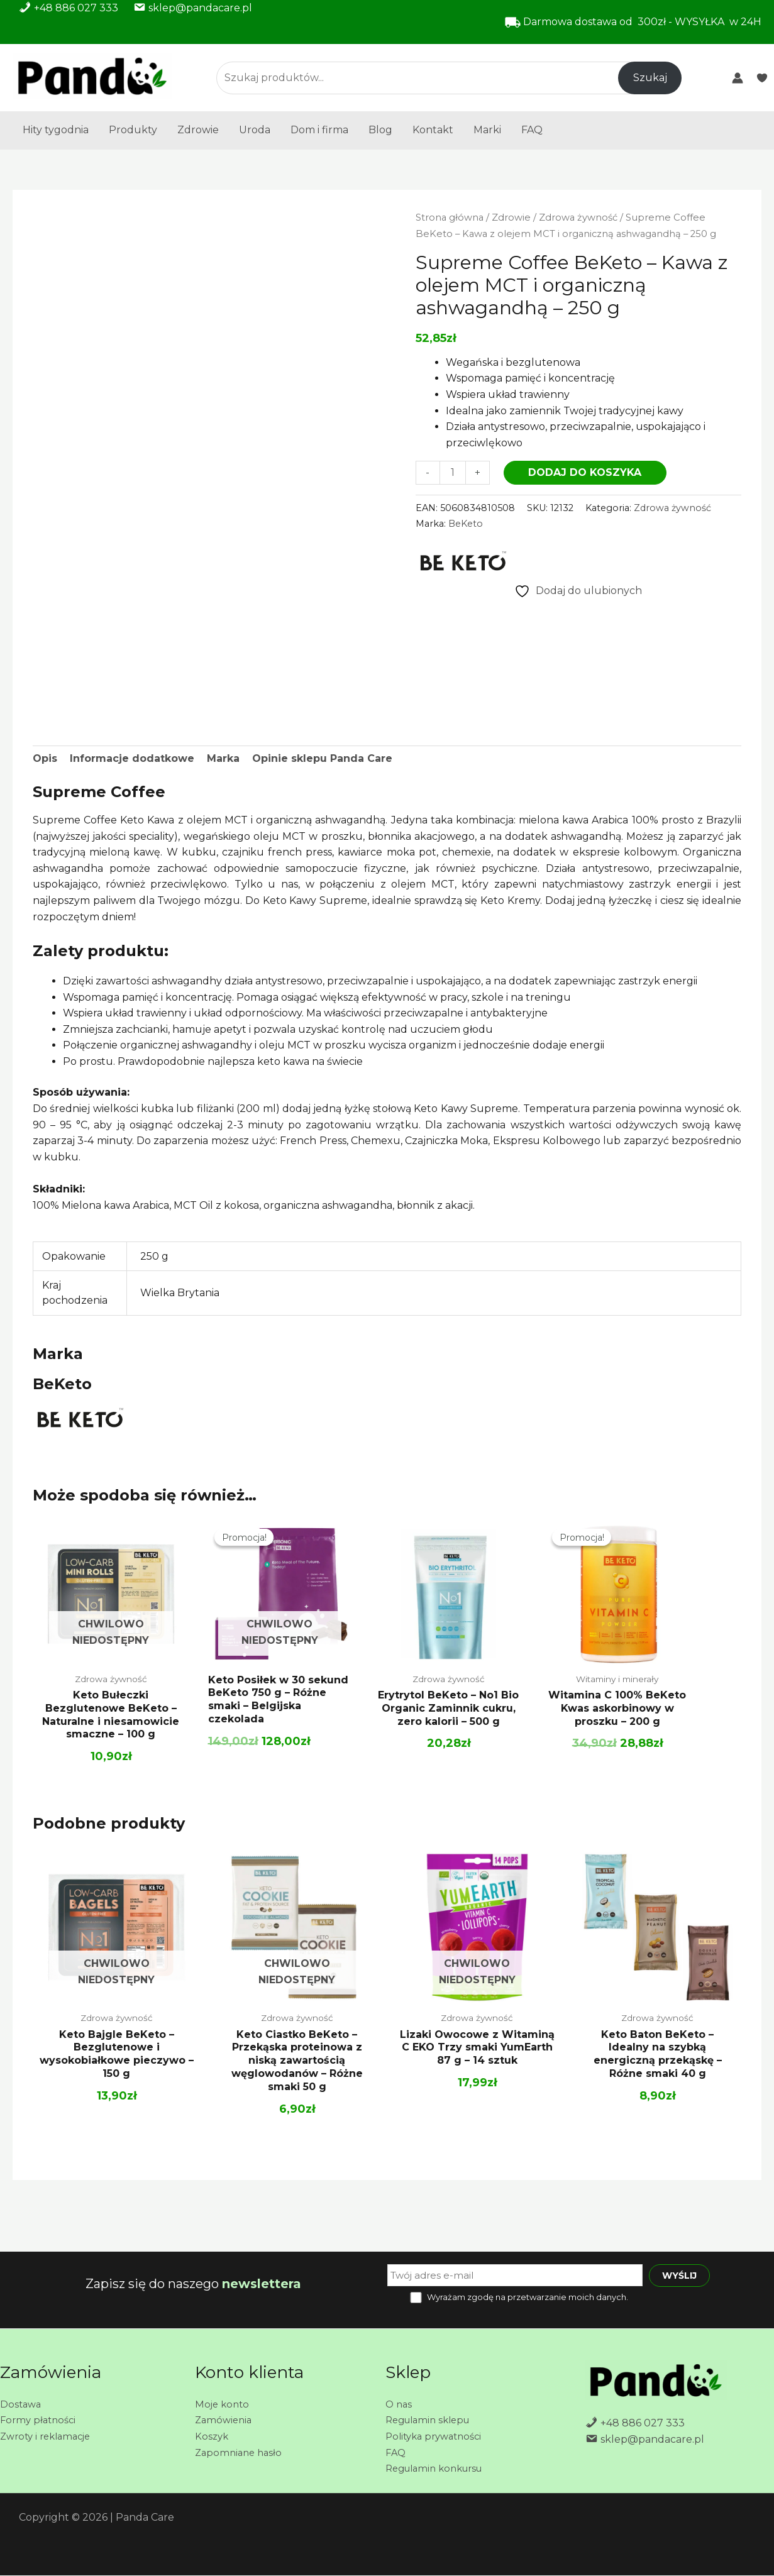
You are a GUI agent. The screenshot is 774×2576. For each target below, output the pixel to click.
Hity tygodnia (56, 130)
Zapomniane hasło (241, 2452)
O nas (399, 2404)
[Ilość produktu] (453, 472)
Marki (487, 130)
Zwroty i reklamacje (49, 2436)
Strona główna (450, 217)
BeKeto (465, 523)
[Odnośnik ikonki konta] (737, 78)
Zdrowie (198, 130)
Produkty (133, 130)
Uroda (254, 130)
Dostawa (21, 2404)
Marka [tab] (223, 759)
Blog (380, 130)
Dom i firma (319, 130)
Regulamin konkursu (439, 2468)
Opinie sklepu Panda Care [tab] (322, 759)
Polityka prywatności (437, 2436)
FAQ (532, 130)
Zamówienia (225, 2420)
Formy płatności (40, 2420)
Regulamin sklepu (431, 2420)
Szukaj (650, 78)
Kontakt (432, 130)
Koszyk (212, 2436)
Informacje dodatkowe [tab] (132, 759)
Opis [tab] (45, 759)
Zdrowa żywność (578, 217)
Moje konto (223, 2404)
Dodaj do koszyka (584, 472)
